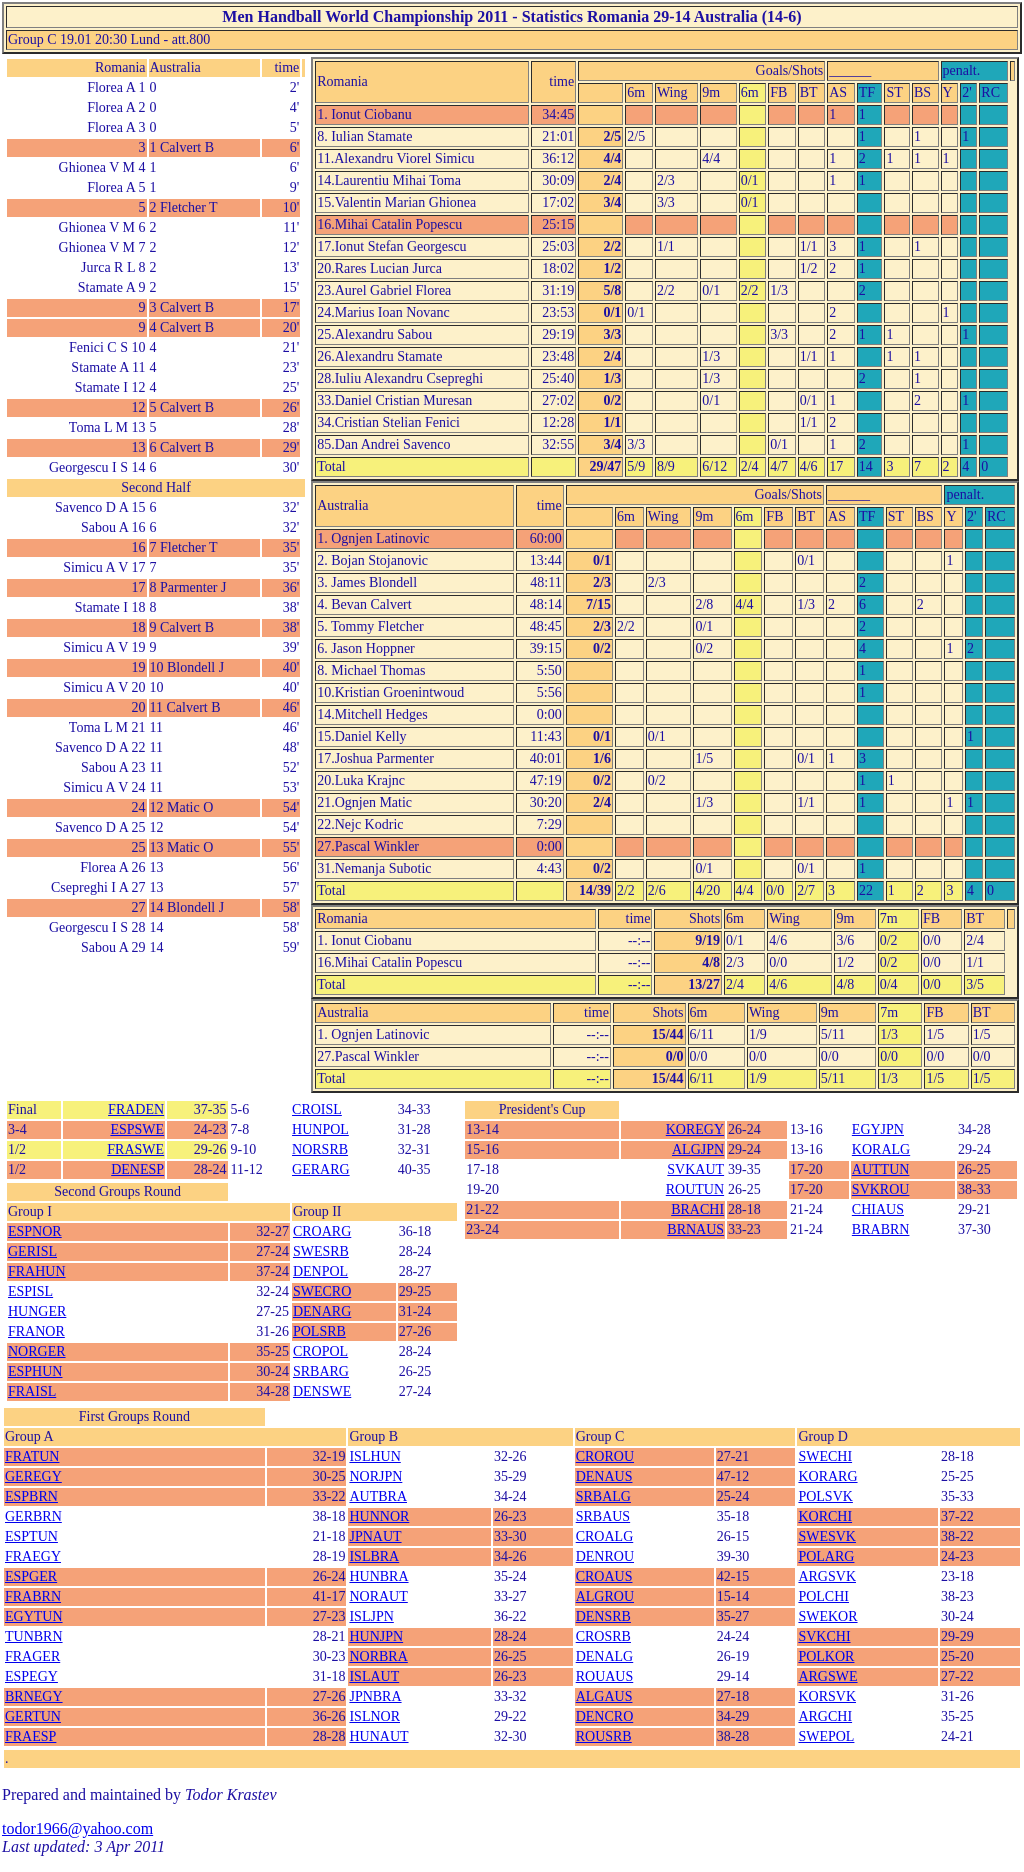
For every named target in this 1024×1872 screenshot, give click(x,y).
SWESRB (321, 1251)
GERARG (321, 1169)
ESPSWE (137, 1129)
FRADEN (136, 1109)
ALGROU (605, 1596)
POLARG (826, 1556)
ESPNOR (35, 1231)
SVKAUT (695, 1169)
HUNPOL (320, 1129)
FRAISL (32, 1391)
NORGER (37, 1351)
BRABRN (881, 1229)
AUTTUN (881, 1169)
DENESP (137, 1169)
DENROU (605, 1556)
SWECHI (825, 1456)
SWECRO (322, 1291)
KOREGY (695, 1129)
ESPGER (31, 1576)
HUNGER (37, 1311)
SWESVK (827, 1536)
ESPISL (30, 1291)
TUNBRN (34, 1636)
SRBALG (603, 1496)
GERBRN (33, 1516)
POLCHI (823, 1596)
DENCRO (605, 1716)
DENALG (605, 1656)
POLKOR (826, 1656)
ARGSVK (827, 1576)
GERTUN (33, 1716)
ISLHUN (374, 1456)
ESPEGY (31, 1676)
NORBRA (378, 1656)
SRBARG (321, 1371)
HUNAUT (378, 1736)
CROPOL (320, 1351)
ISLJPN (371, 1616)
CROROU (605, 1456)
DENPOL (320, 1271)
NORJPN (375, 1476)
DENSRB (603, 1616)
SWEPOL (826, 1736)
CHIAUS (878, 1209)
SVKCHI (824, 1636)
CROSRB (603, 1636)
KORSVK (827, 1696)
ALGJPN (698, 1149)
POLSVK (825, 1496)
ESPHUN (35, 1371)
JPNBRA (375, 1696)
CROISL (317, 1109)
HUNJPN (376, 1636)
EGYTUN (34, 1616)
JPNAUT (375, 1536)
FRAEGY (33, 1556)
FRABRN (33, 1596)
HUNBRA (378, 1576)
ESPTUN (31, 1536)
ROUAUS (605, 1676)
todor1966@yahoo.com (77, 1828)
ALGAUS (604, 1696)
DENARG (322, 1311)
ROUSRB (604, 1736)
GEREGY (33, 1476)
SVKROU (881, 1189)
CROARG (322, 1231)
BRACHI (697, 1209)
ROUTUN (695, 1189)
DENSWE (322, 1391)
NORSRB (320, 1149)
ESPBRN (31, 1496)
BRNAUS (695, 1229)
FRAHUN (37, 1271)
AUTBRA (378, 1496)
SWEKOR (827, 1616)
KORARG (827, 1476)
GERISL (32, 1251)
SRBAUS (603, 1516)
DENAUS (604, 1476)
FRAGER (32, 1656)
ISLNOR (374, 1716)
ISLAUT (374, 1676)
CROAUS (604, 1576)
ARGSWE (827, 1676)
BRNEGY (34, 1696)
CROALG (605, 1536)
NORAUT (378, 1596)
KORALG (881, 1149)
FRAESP (30, 1736)
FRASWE (135, 1149)
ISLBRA (374, 1556)
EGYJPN (878, 1129)
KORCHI (825, 1516)
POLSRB (319, 1331)
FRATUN (32, 1456)
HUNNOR (379, 1516)
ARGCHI (825, 1716)
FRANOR (36, 1331)
